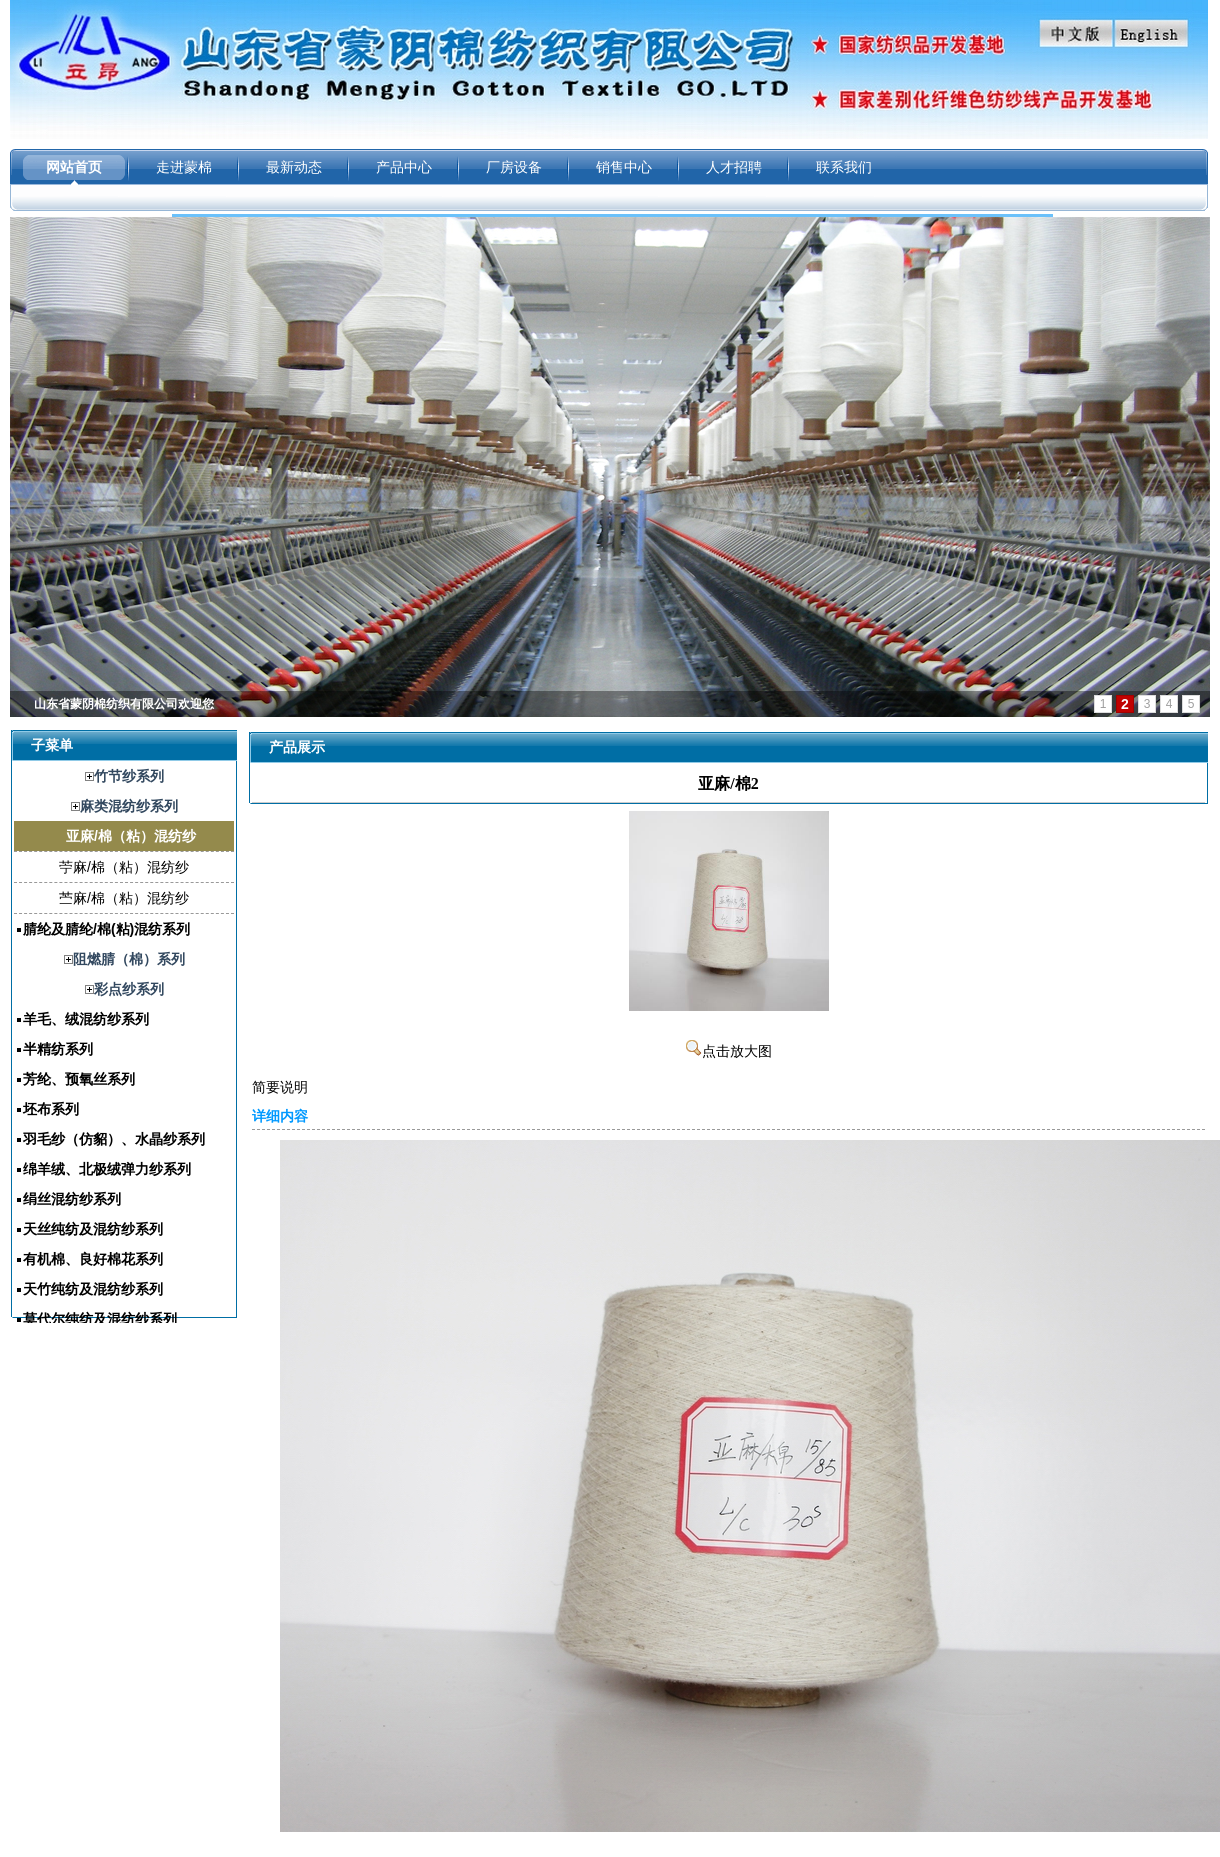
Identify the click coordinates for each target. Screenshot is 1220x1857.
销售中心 (624, 167)
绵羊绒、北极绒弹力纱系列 (107, 1169)
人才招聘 (734, 167)
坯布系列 (51, 1109)
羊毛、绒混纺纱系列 (86, 1019)
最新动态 (294, 167)
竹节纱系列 (129, 776)
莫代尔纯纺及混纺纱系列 (100, 1319)
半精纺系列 (58, 1049)
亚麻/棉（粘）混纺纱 (131, 836)
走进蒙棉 (184, 167)
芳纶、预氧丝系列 (79, 1079)
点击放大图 (729, 1051)
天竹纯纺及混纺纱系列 (93, 1289)
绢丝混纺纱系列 (72, 1199)
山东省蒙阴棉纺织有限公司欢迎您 (124, 704)
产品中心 (404, 167)
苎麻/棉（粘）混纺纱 (124, 898)
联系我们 (844, 167)
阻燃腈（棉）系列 (129, 959)
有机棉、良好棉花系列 (93, 1259)
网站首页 (74, 167)
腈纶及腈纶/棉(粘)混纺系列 (106, 929)
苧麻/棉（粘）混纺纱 (124, 867)
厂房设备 (514, 167)
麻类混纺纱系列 (129, 806)
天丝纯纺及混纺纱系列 (93, 1229)
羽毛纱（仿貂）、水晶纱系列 (114, 1139)
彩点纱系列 (129, 989)
